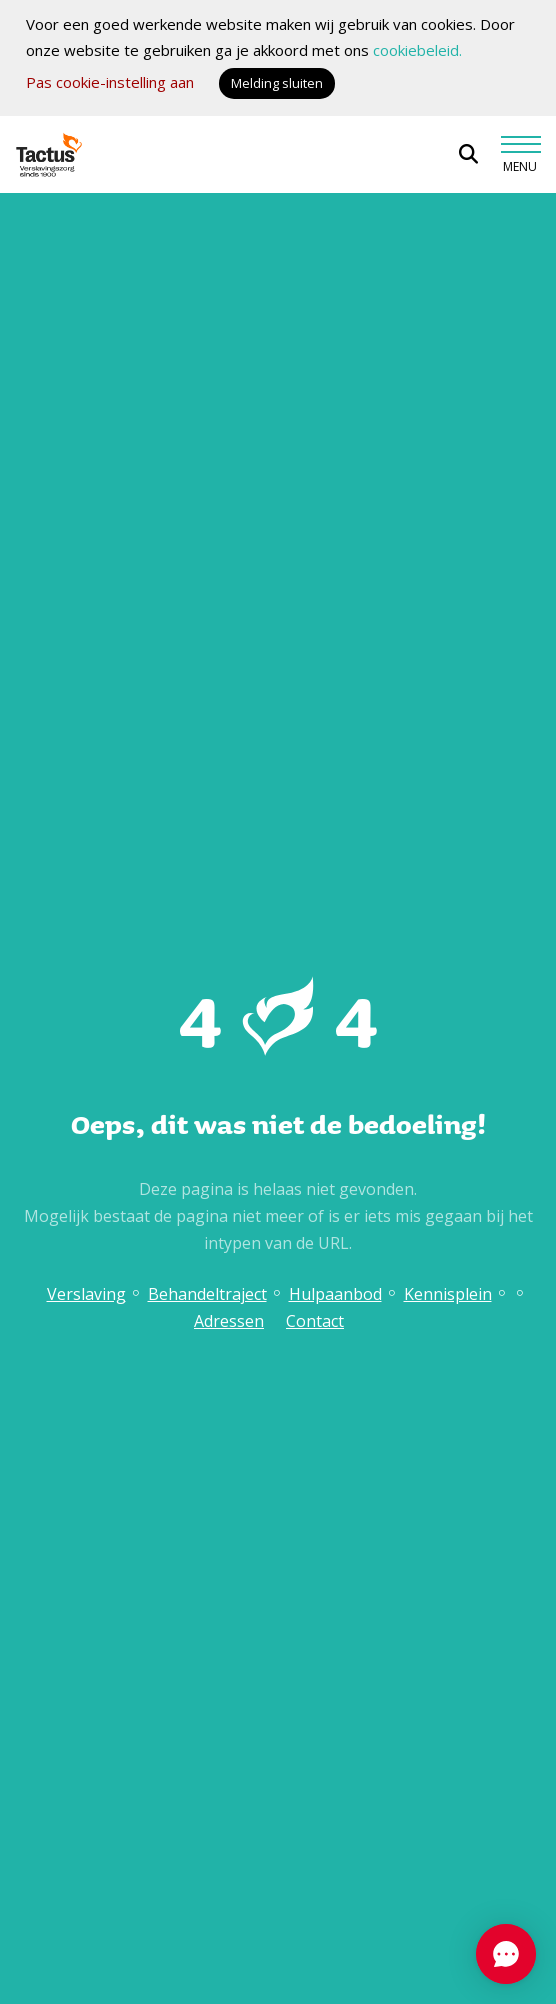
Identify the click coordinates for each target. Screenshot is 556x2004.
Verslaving (86, 1294)
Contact (315, 1321)
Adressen (229, 1321)
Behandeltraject (207, 1294)
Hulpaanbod (335, 1294)
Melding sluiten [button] (277, 83)
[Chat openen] (506, 1954)
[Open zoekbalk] (468, 154)
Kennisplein (448, 1294)
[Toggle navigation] (520, 155)
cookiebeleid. (417, 50)
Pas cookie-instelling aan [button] (110, 82)
